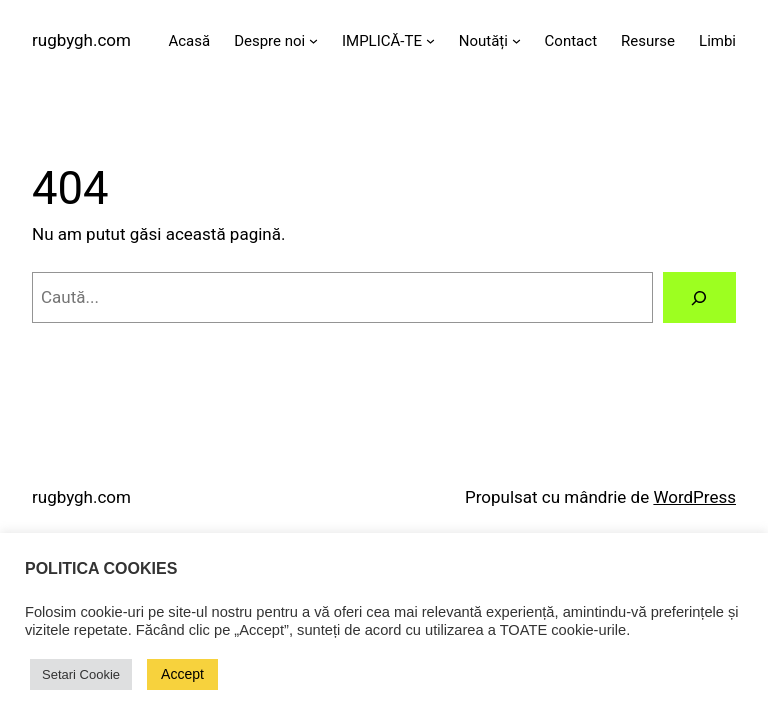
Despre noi (269, 41)
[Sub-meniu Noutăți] (516, 40)
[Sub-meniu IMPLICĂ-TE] (430, 40)
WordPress (694, 497)
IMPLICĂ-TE (382, 41)
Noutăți (483, 41)
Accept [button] (182, 674)
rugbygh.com (81, 40)
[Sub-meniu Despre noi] (313, 40)
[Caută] (699, 297)
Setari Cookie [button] (81, 674)
